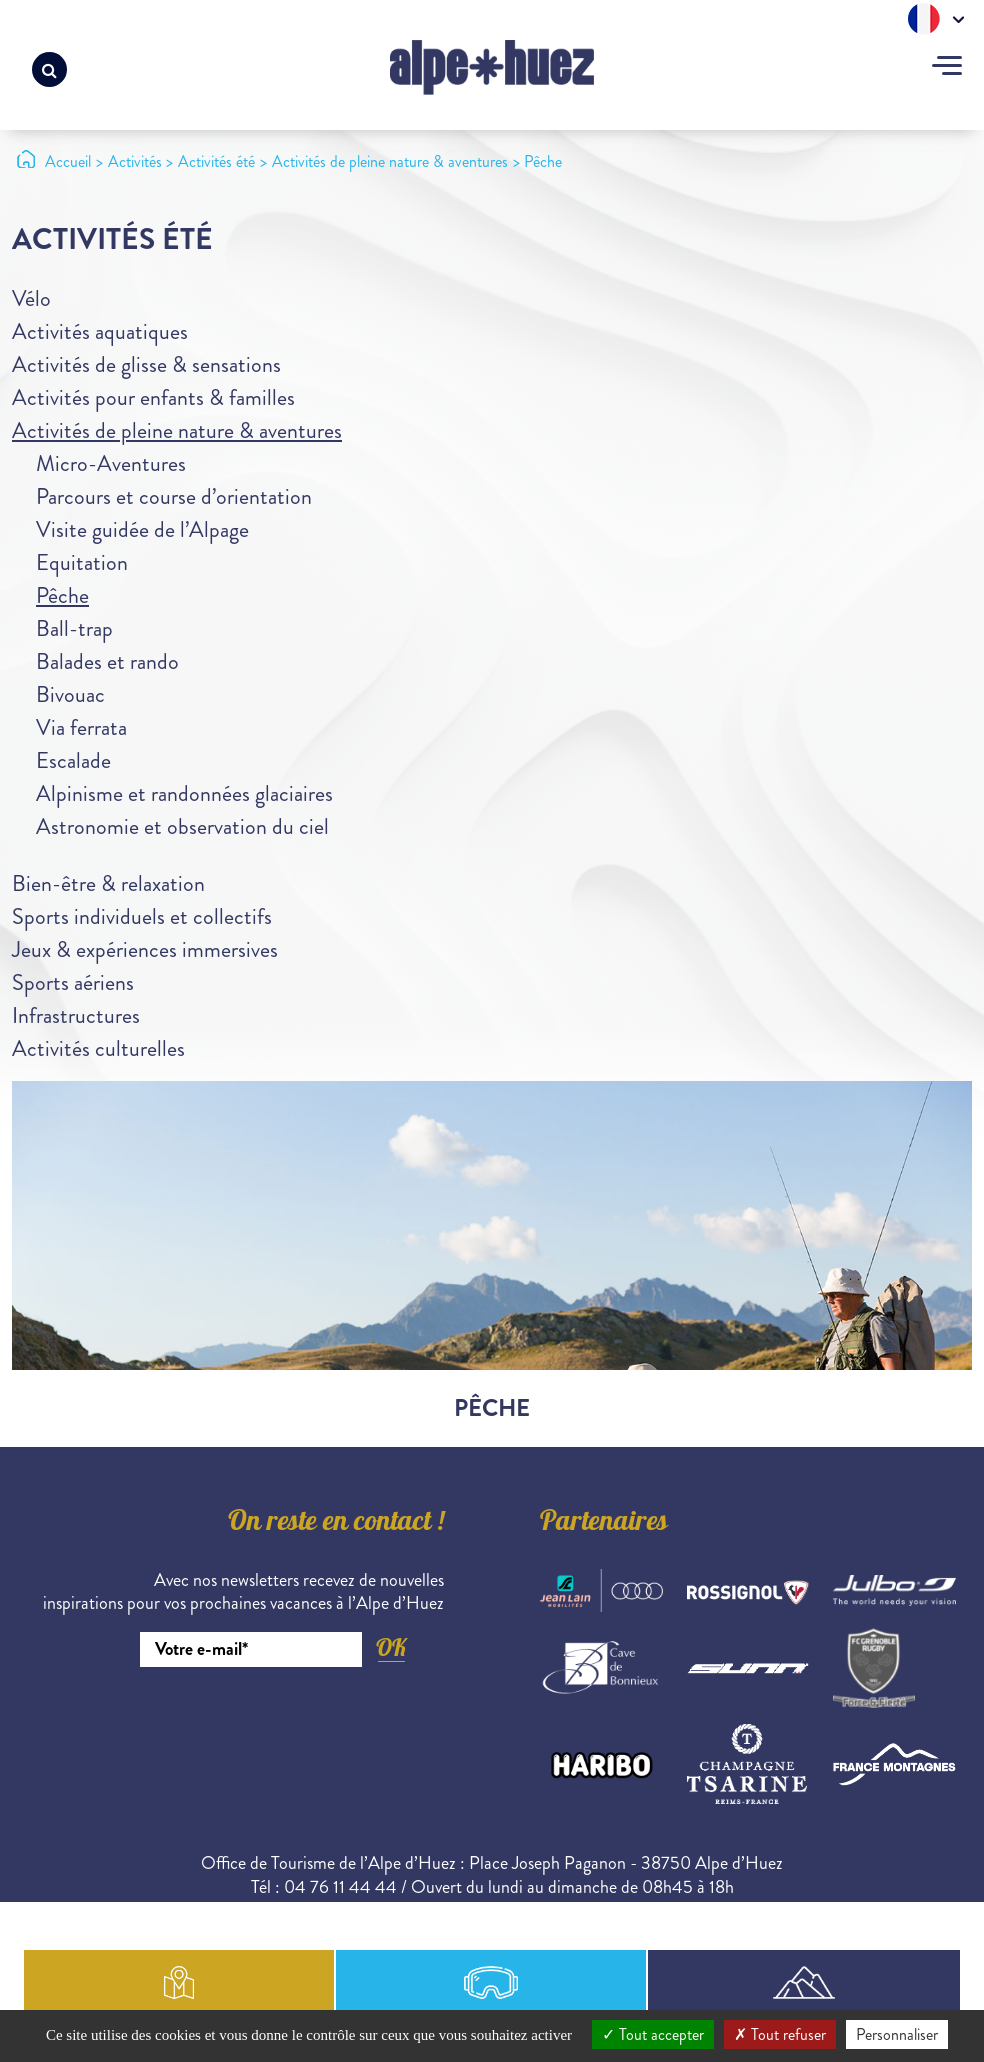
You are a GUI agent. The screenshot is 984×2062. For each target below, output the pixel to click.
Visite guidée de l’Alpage (142, 529)
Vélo (31, 298)
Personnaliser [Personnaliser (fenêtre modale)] (897, 2034)
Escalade (73, 760)
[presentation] (292, 1722)
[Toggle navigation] (947, 68)
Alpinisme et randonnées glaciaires (184, 793)
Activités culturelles (98, 1048)
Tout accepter (653, 2034)
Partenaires (604, 1524)
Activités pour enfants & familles (153, 397)
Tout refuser (780, 2034)
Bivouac (70, 694)
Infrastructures (76, 1015)
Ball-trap (74, 628)
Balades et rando (107, 661)
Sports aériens (73, 982)
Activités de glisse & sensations (146, 364)
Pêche (62, 595)
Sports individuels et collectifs (142, 916)
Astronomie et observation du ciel (182, 826)
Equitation (82, 562)
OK (391, 1647)
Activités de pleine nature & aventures (177, 430)
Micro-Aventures (111, 463)
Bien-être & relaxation (108, 883)
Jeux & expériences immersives (145, 949)
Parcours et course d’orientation (174, 496)
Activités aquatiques (100, 331)
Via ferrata (81, 727)
